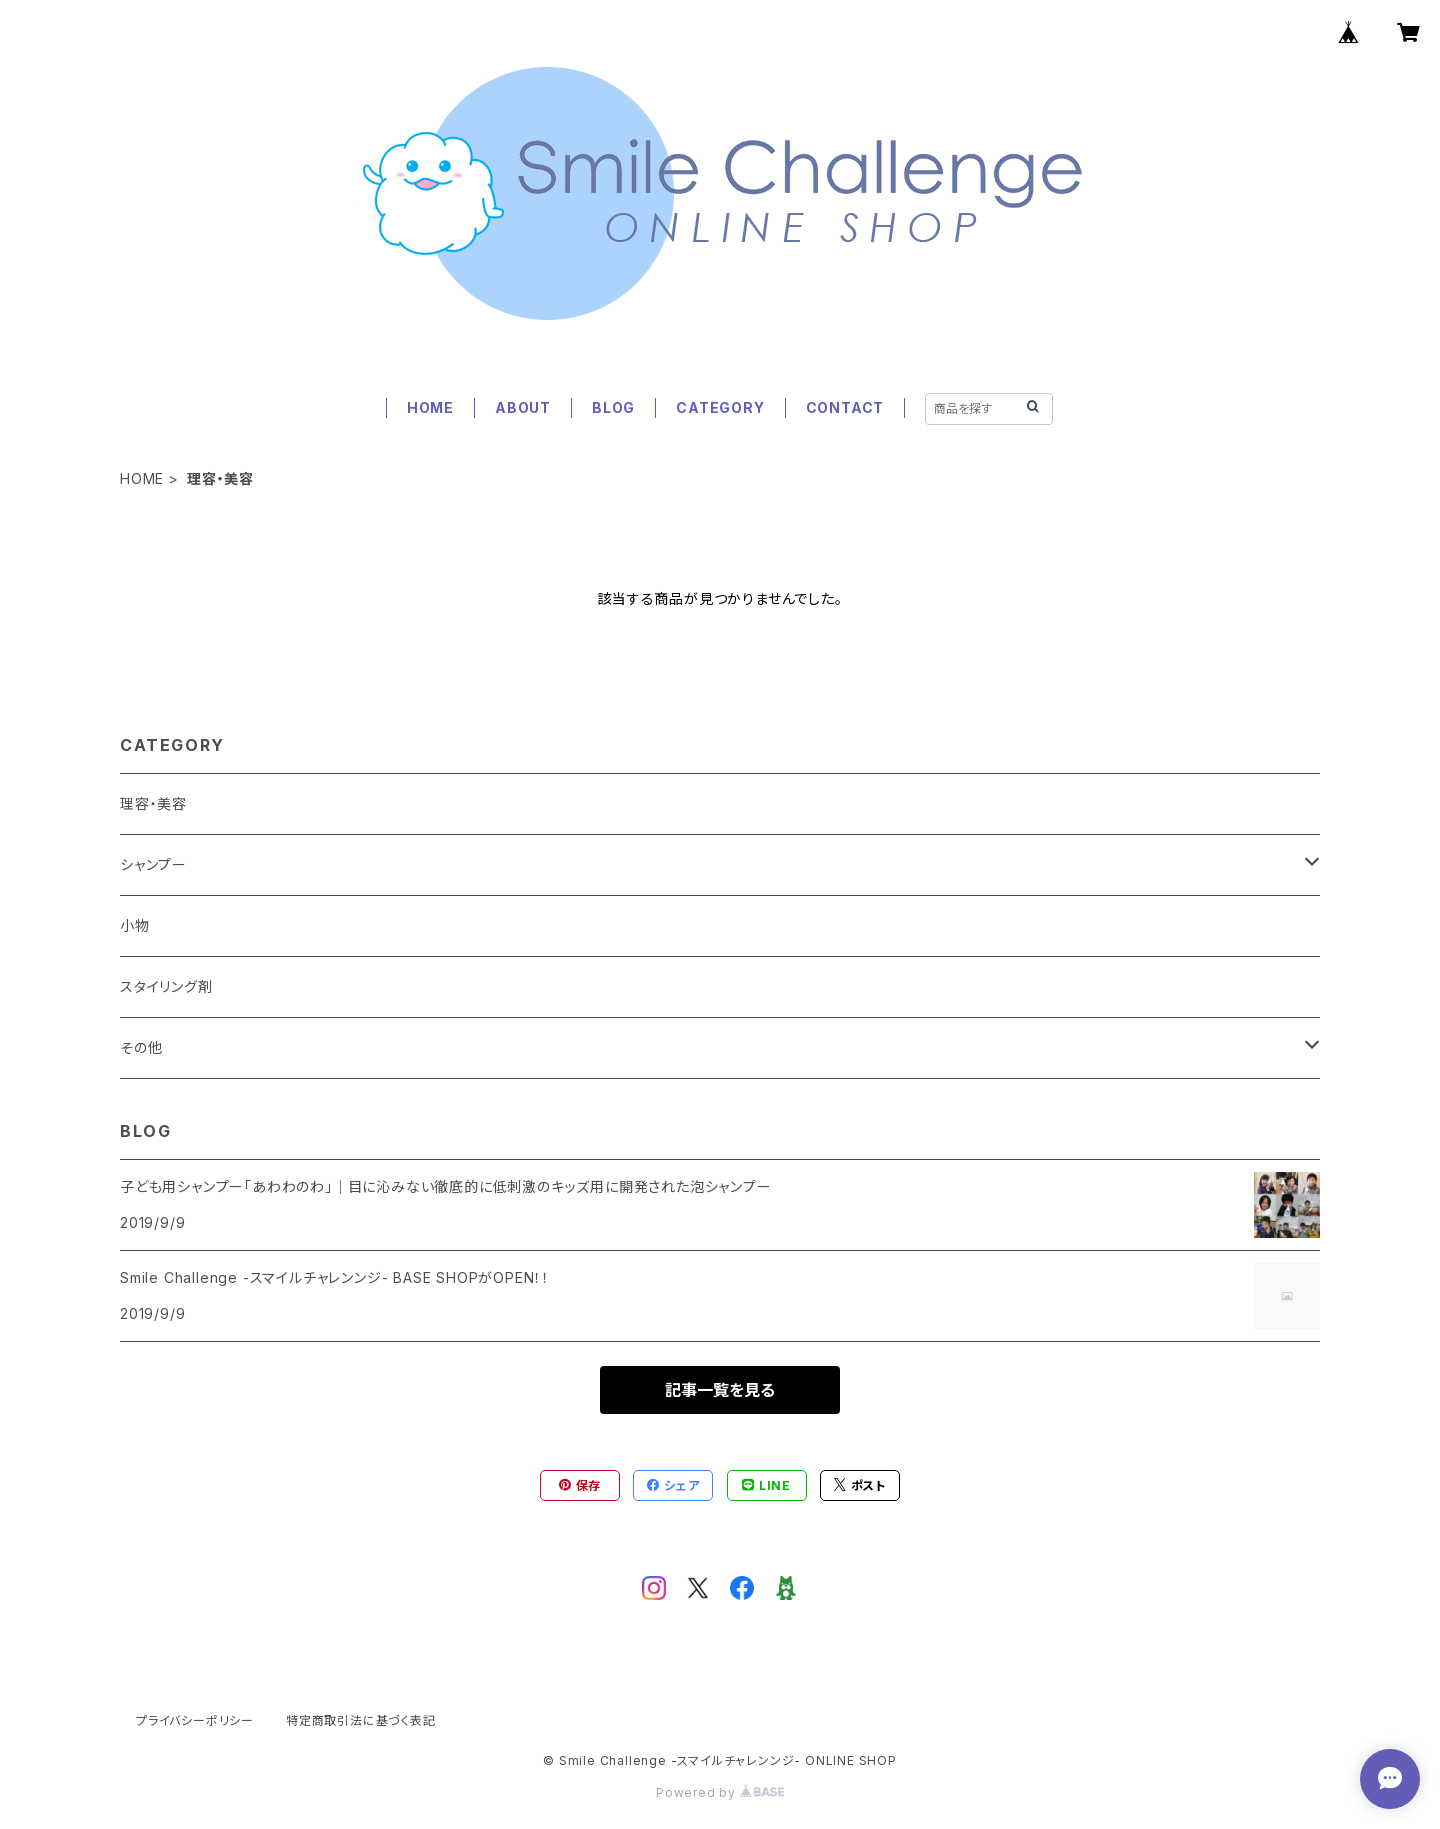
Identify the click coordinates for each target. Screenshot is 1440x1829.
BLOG (613, 407)
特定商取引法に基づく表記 (361, 1720)
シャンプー (153, 864)
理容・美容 (153, 803)
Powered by (720, 1792)
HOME (430, 407)
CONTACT (845, 407)
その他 (141, 1047)
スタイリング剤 (166, 986)
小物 (135, 925)
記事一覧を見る (720, 1390)
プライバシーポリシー (195, 1720)
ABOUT (523, 407)
